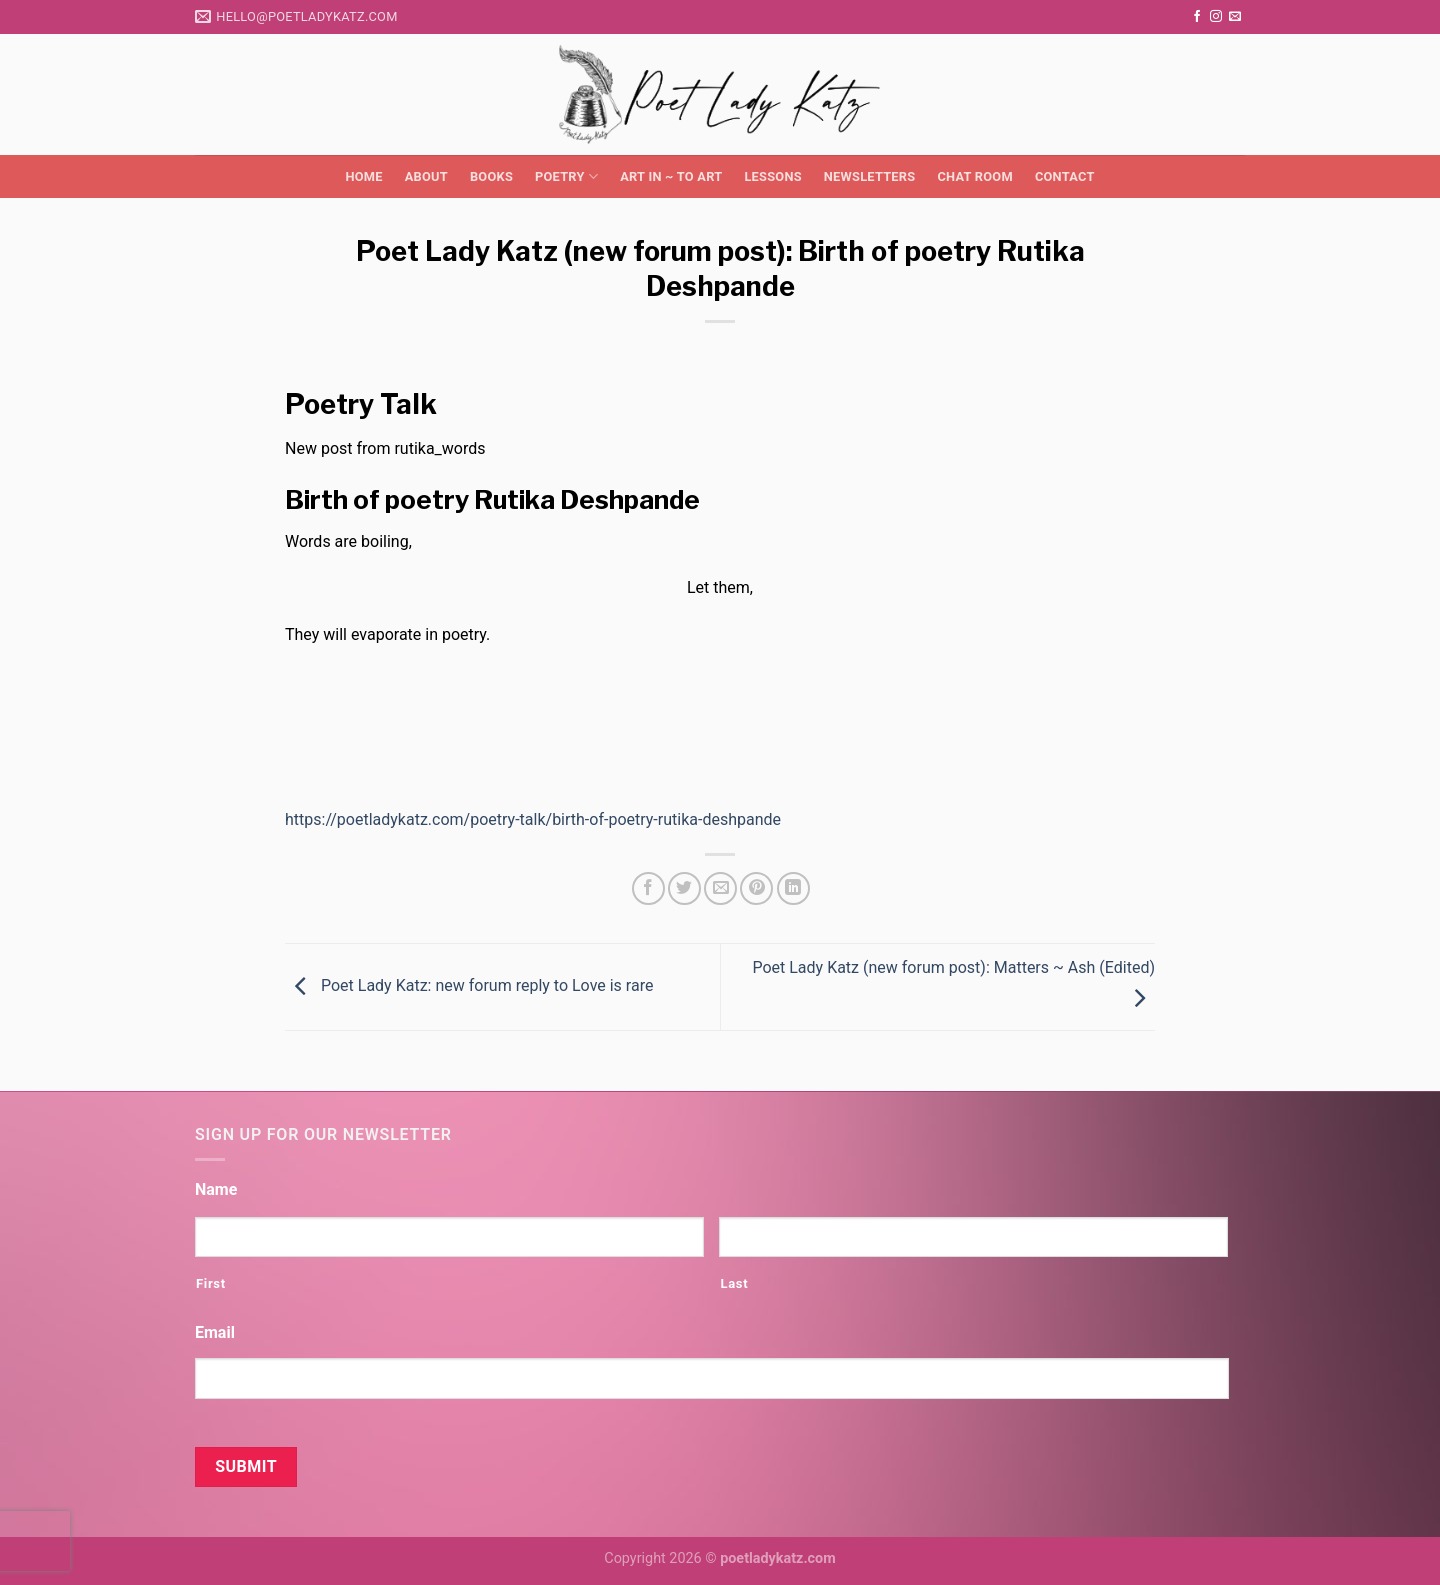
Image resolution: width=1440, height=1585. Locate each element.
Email (215, 1332)
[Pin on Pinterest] (756, 888)
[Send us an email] (1235, 17)
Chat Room (974, 176)
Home (363, 176)
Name (216, 1189)
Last (734, 1283)
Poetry (566, 176)
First (211, 1283)
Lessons (772, 176)
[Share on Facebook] (648, 888)
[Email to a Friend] (720, 888)
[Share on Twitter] (684, 888)
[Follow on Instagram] (1216, 17)
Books (491, 176)
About (426, 176)
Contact (1065, 176)
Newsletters (870, 176)
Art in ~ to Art (671, 176)
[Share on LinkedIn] (793, 888)
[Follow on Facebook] (1197, 17)
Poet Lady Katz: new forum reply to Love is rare (469, 985)
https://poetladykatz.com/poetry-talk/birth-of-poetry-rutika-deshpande (533, 819)
